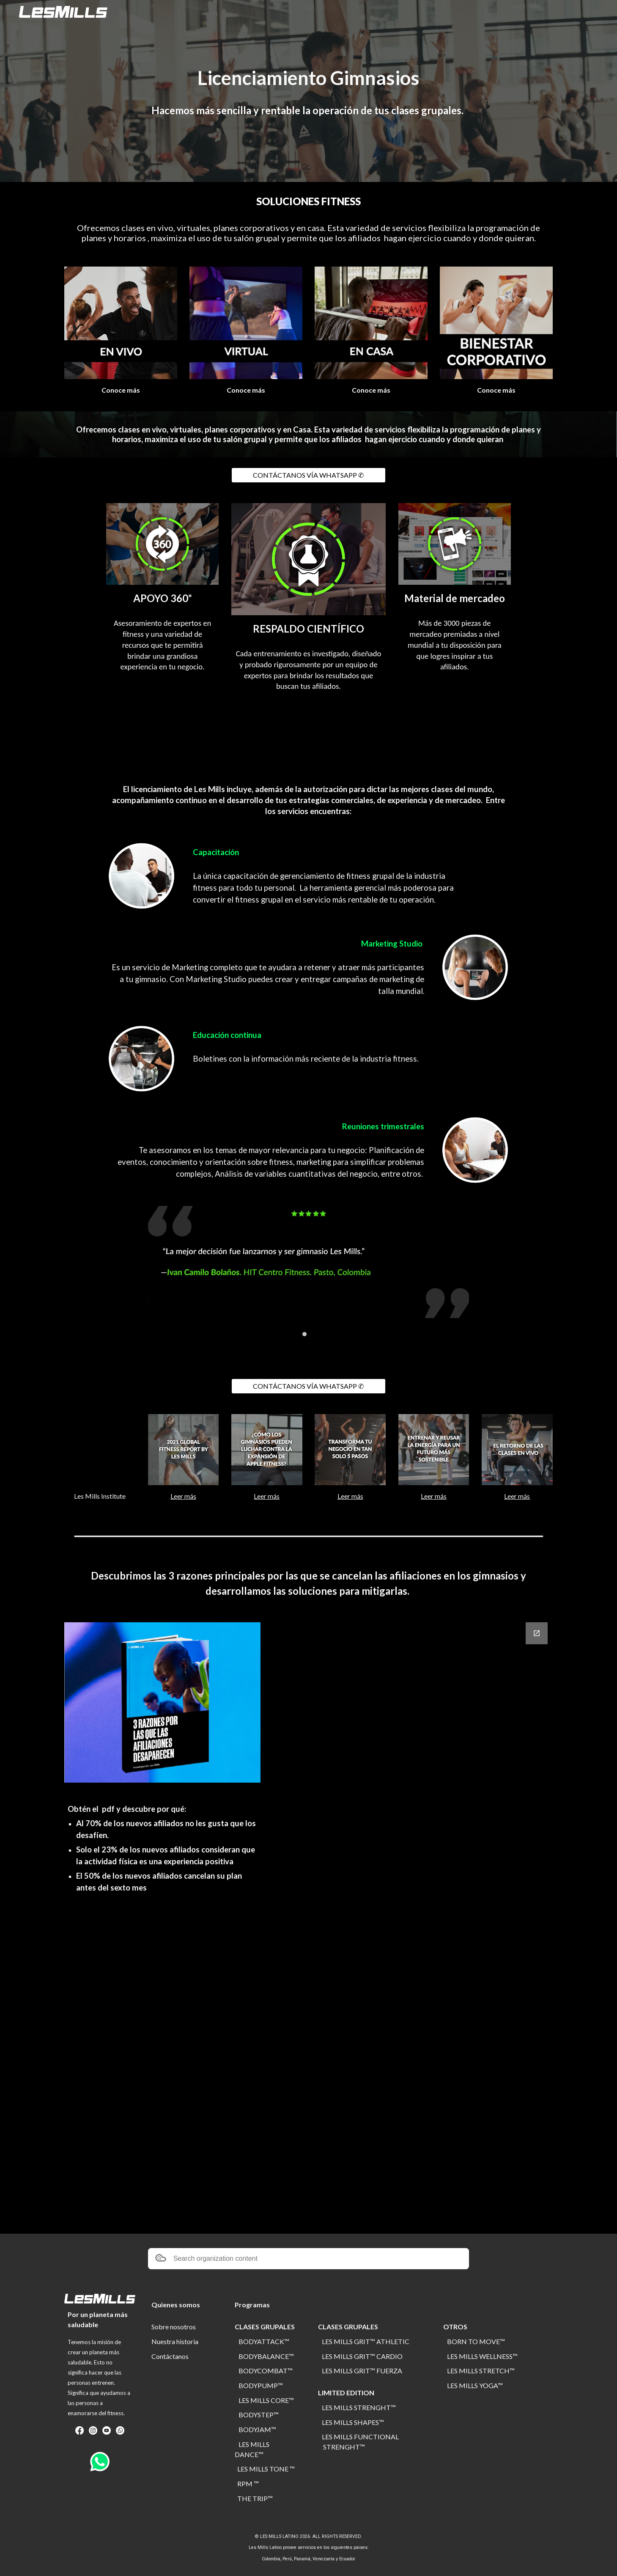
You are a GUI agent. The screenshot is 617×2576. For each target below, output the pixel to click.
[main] (308, 78)
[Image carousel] (308, 1271)
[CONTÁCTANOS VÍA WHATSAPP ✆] (308, 475)
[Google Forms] (433, 1923)
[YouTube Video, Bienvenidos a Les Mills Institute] (99, 1449)
